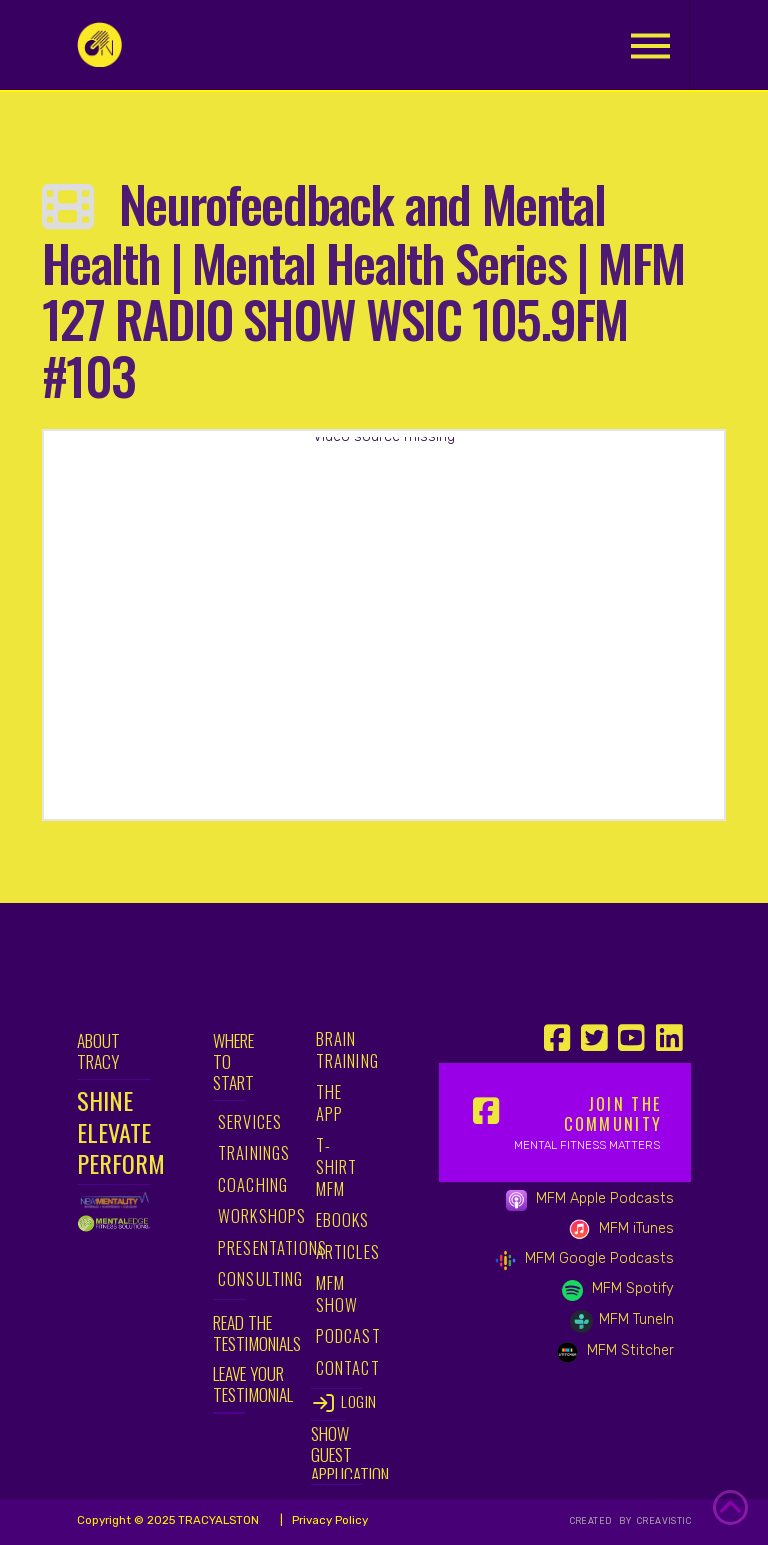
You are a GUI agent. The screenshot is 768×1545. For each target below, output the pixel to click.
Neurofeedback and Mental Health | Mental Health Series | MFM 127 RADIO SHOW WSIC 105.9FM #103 (363, 288)
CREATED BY (602, 1521)
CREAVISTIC (662, 1521)
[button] (650, 45)
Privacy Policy (328, 1520)
